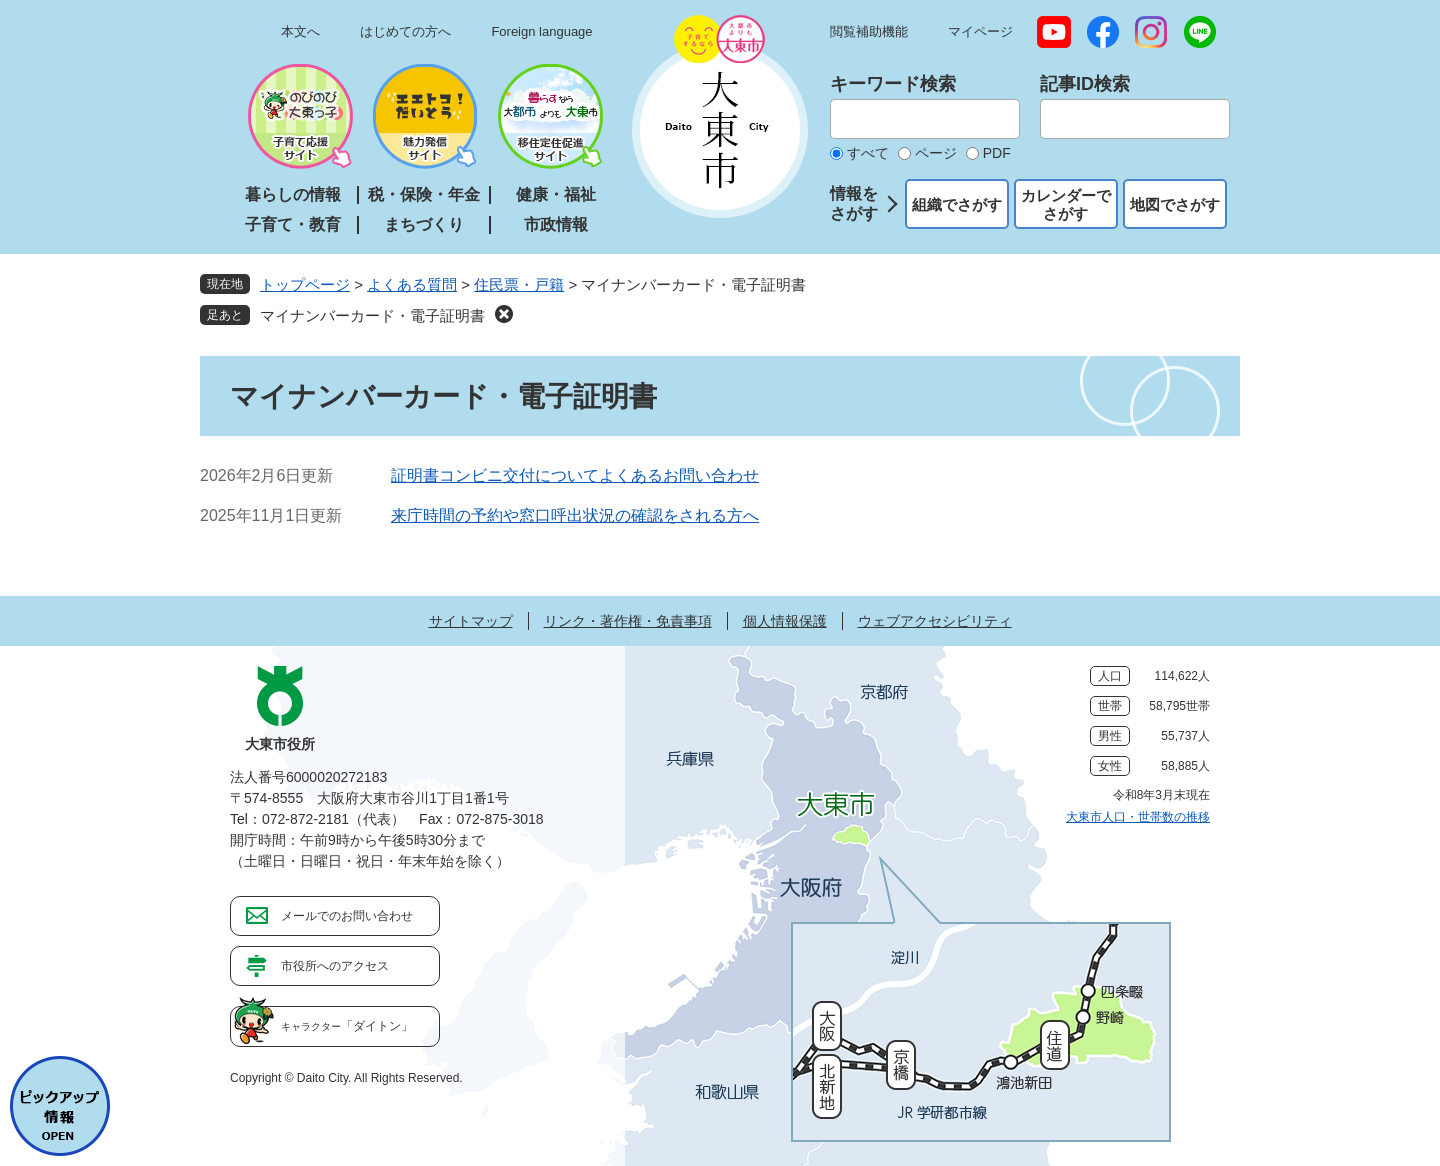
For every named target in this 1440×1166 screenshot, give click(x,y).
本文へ (300, 31)
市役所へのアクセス (335, 966)
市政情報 (556, 224)
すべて (868, 153)
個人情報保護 (785, 621)
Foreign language (541, 31)
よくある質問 (412, 284)
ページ (936, 153)
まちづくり (424, 224)
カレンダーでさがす (1066, 204)
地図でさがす (1175, 204)
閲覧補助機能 (869, 31)
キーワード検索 (893, 84)
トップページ (305, 284)
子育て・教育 (293, 224)
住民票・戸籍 (519, 284)
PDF (997, 153)
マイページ (980, 31)
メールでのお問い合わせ (347, 916)
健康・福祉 (556, 194)
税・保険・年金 (424, 194)
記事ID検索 (1085, 84)
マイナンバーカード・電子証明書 (372, 315)
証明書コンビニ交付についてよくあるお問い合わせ (575, 475)
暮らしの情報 (293, 194)
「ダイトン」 (347, 1026)
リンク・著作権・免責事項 (628, 621)
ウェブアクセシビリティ (935, 621)
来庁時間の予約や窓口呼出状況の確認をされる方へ (575, 515)
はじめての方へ (405, 31)
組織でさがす (957, 204)
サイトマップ (471, 621)
